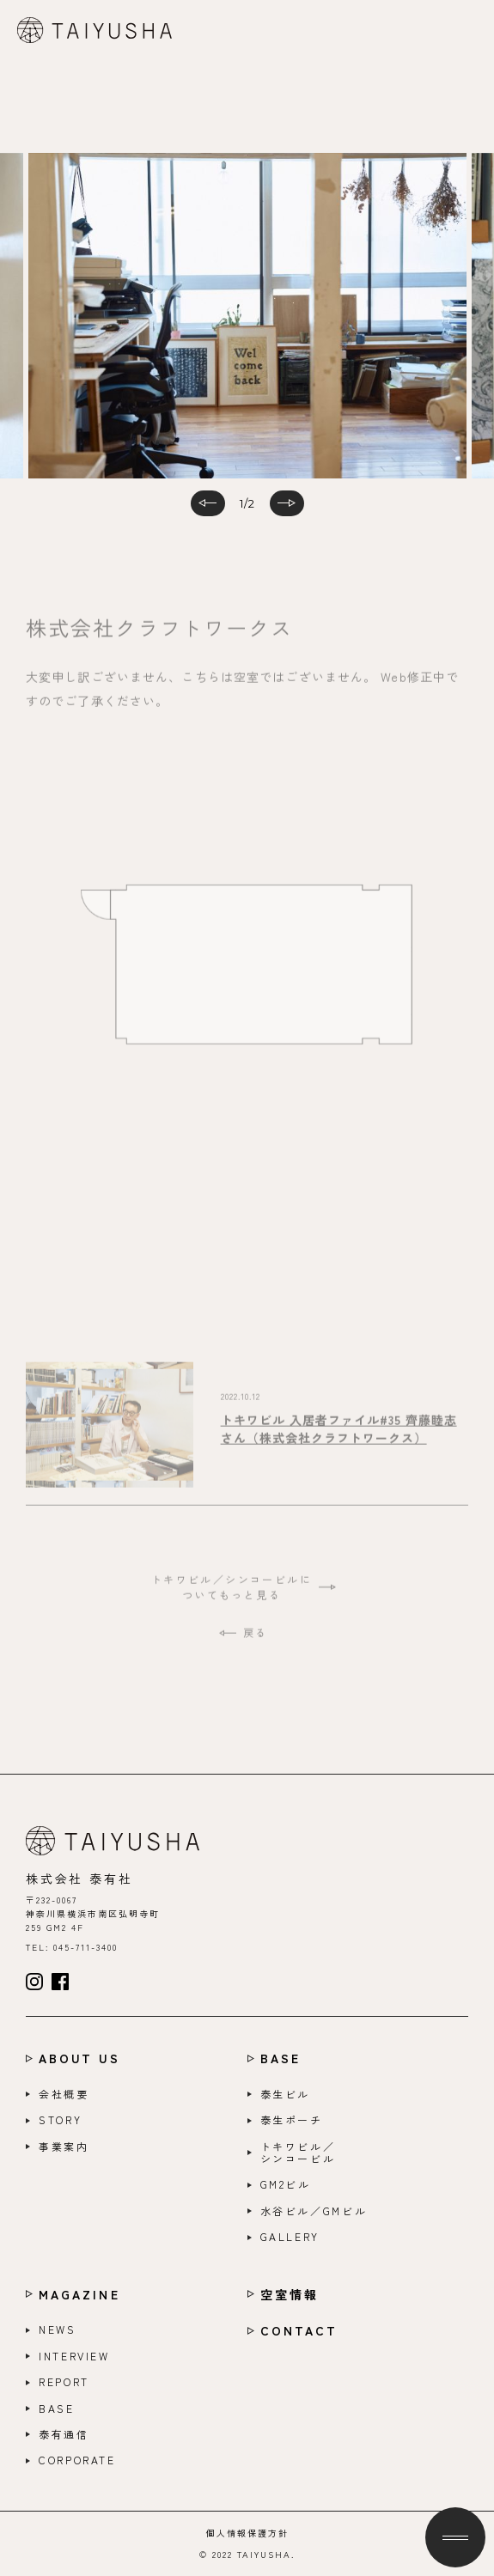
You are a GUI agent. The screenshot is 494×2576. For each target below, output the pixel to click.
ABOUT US (79, 2058)
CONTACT (299, 2330)
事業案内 (64, 2147)
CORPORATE (77, 2460)
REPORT (64, 2382)
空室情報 (289, 2294)
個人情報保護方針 (247, 2533)
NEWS (57, 2329)
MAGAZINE (79, 2294)
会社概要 (64, 2094)
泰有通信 (64, 2434)
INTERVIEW (74, 2356)
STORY (60, 2120)
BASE (280, 2058)
